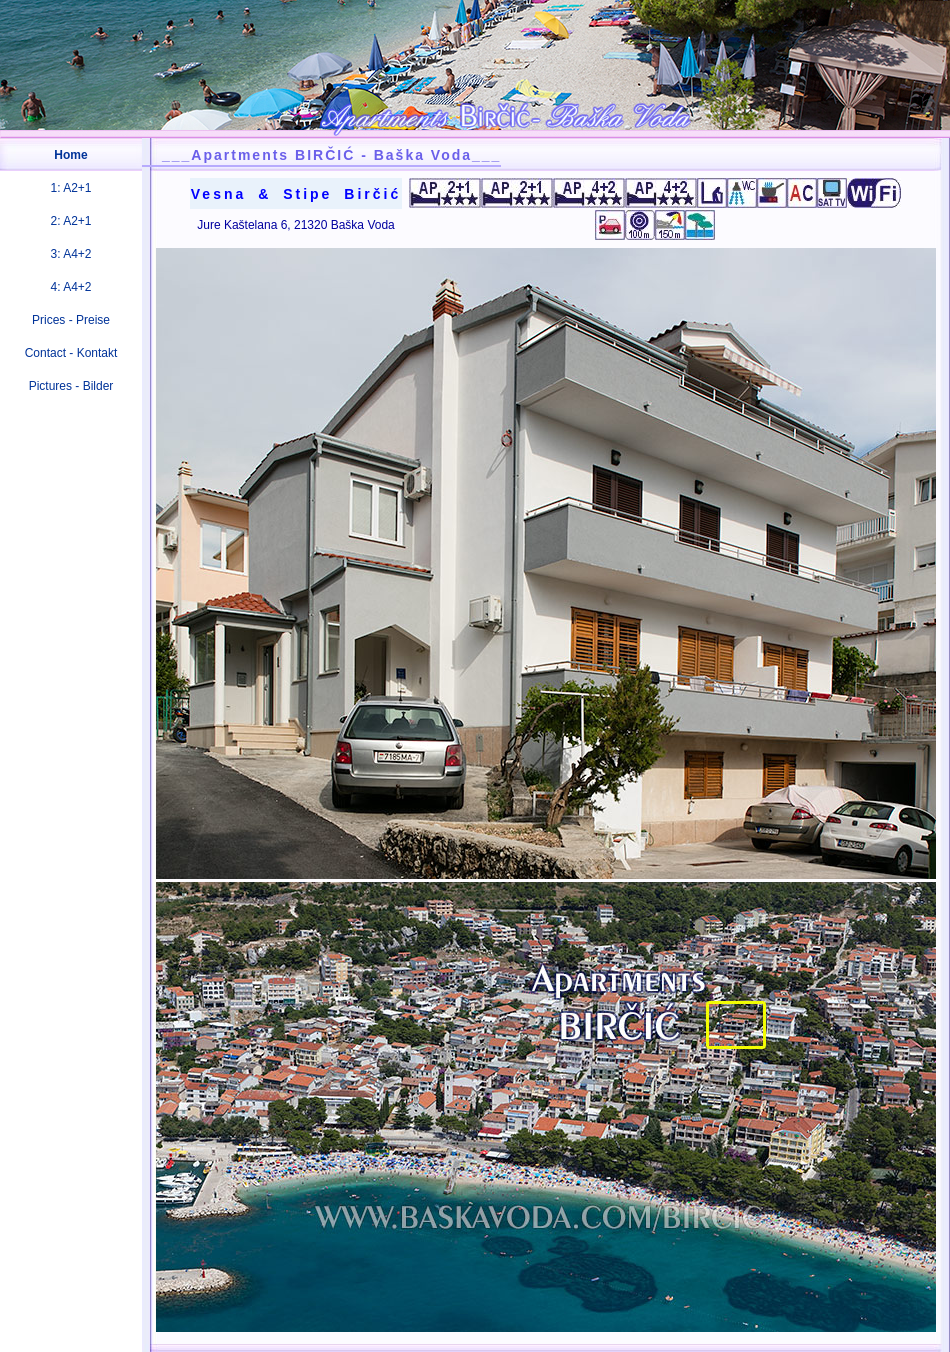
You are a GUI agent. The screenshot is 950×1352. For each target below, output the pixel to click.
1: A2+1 (70, 188)
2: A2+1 (70, 221)
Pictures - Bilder (71, 386)
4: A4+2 (70, 287)
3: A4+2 (70, 254)
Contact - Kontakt (71, 353)
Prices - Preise (71, 320)
